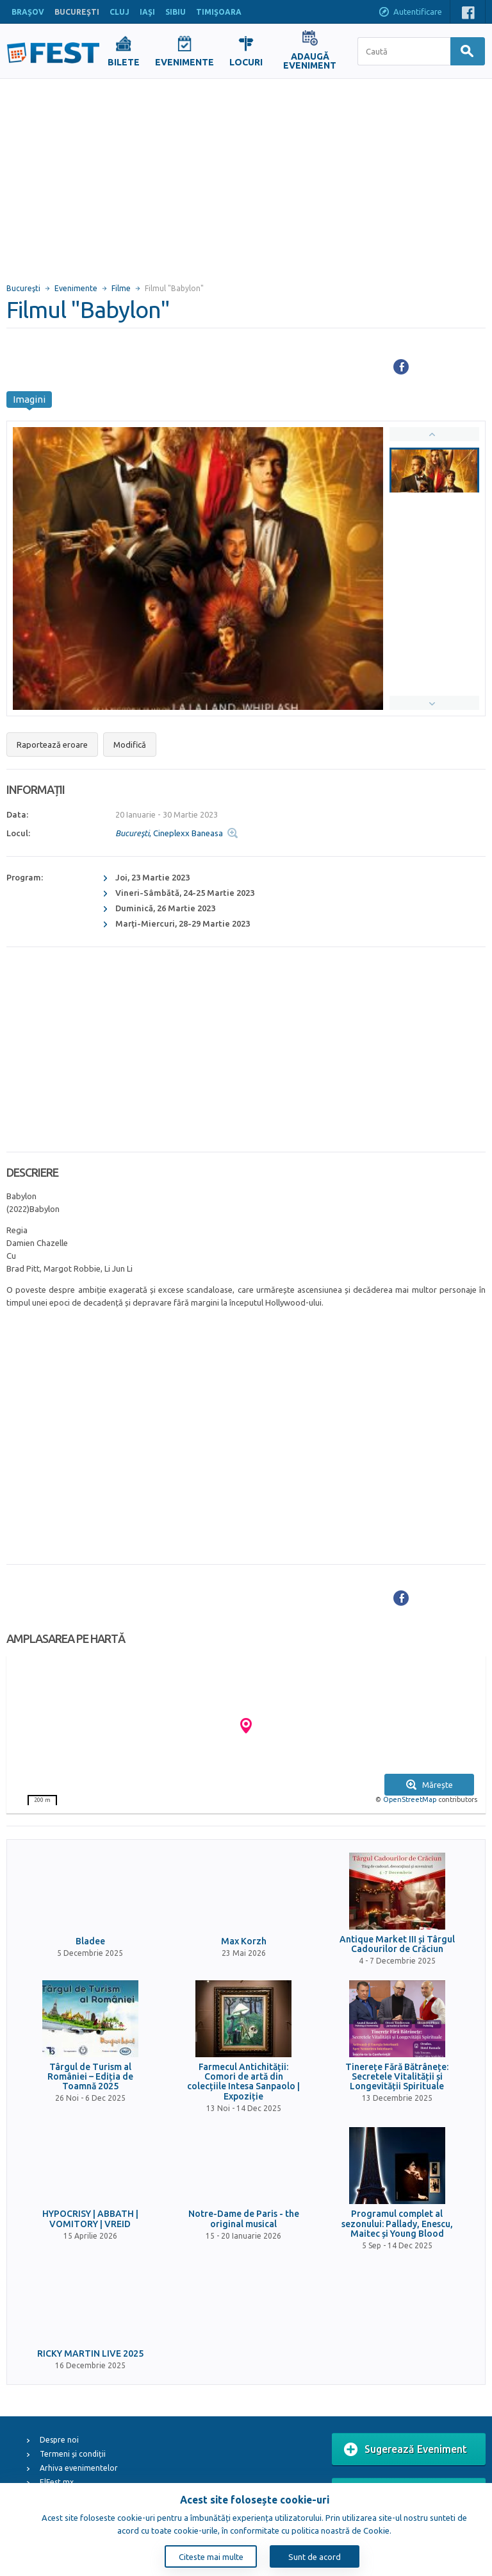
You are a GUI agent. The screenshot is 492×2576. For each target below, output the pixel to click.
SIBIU (175, 12)
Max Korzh (243, 1941)
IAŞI (147, 12)
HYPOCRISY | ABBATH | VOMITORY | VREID (90, 2218)
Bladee (90, 1941)
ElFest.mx (57, 2482)
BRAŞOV (28, 12)
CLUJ (119, 12)
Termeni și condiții (73, 2454)
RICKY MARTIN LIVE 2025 (90, 2354)
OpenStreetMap (409, 1799)
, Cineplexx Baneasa (169, 833)
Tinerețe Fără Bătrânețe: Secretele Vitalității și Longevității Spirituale (396, 2077)
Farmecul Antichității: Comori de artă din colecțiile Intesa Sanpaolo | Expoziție (243, 2081)
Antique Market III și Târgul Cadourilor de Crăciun (397, 1944)
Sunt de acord (314, 2556)
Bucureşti (23, 288)
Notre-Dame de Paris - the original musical (243, 2218)
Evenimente (75, 288)
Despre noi (59, 2440)
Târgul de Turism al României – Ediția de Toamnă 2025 (90, 2077)
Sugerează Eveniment (405, 2450)
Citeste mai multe (211, 2556)
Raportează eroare (52, 744)
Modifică (129, 744)
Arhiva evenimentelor (79, 2468)
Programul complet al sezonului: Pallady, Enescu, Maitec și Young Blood (397, 2224)
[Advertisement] (246, 175)
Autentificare (410, 12)
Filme (121, 288)
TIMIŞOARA (219, 12)
